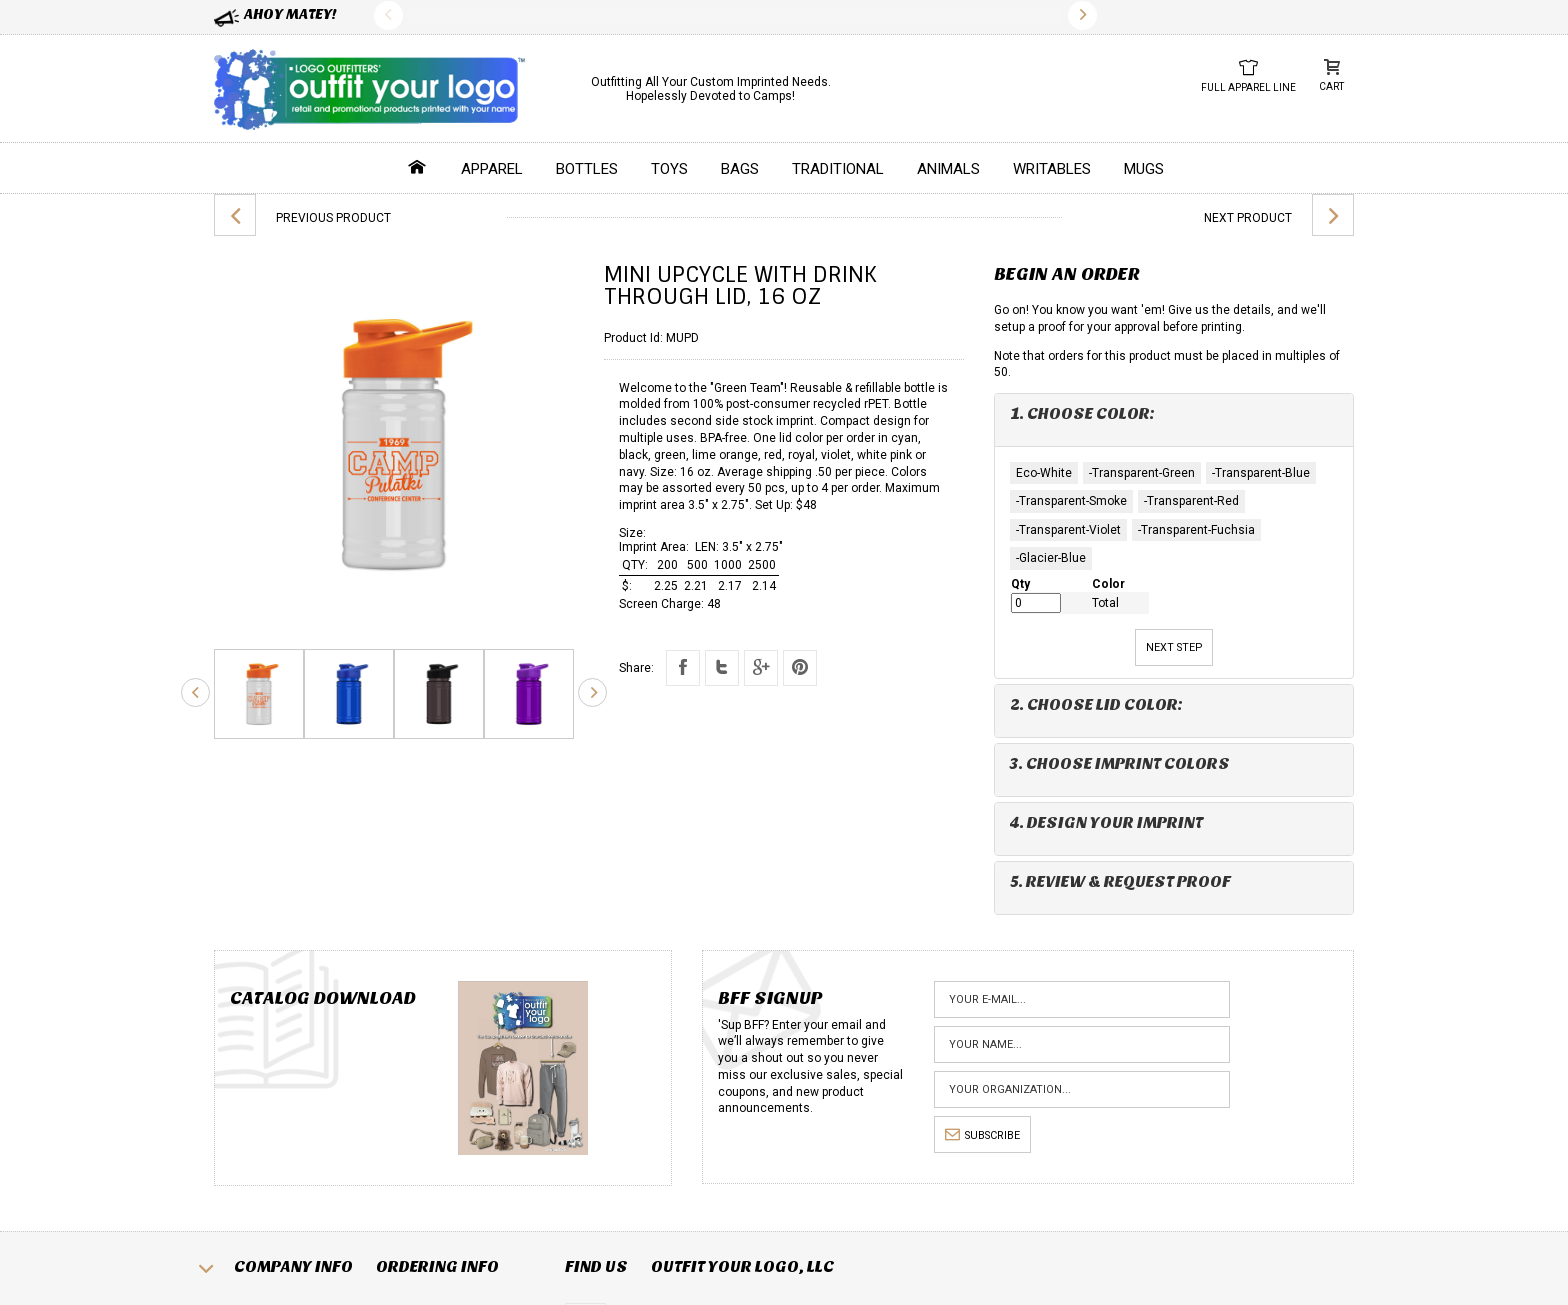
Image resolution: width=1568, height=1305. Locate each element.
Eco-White (1044, 473)
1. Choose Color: (1082, 413)
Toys (669, 169)
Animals (948, 169)
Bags (740, 169)
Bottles (587, 169)
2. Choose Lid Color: (1096, 704)
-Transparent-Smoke (1071, 501)
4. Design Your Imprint (1106, 822)
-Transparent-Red (1191, 501)
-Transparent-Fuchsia (1196, 530)
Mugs (1144, 169)
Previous (388, 15)
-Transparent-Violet (1068, 530)
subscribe (982, 1135)
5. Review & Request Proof (1120, 881)
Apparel (492, 169)
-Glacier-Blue (1051, 558)
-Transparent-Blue (1261, 473)
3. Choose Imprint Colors (1120, 763)
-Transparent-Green (1142, 473)
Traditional (838, 169)
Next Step (1174, 647)
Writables (1052, 169)
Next (1082, 15)
